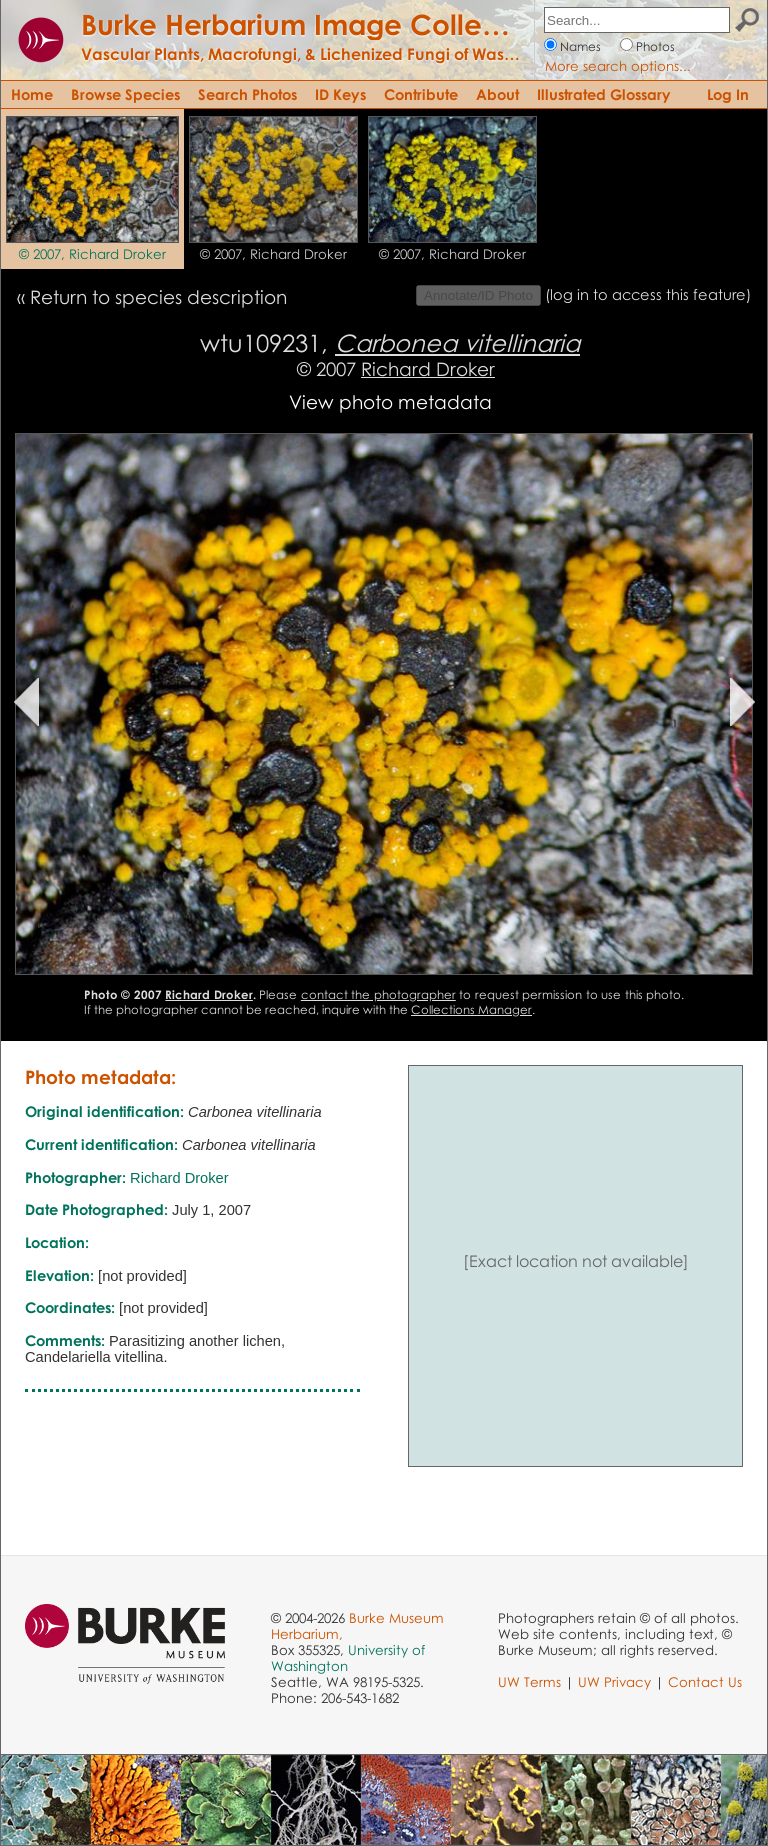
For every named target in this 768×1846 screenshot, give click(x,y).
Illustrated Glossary (604, 94)
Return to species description (158, 296)
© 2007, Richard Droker (92, 254)
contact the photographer (378, 994)
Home (32, 94)
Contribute (421, 94)
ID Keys (340, 94)
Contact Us (705, 1682)
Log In (728, 94)
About (497, 94)
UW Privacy (614, 1682)
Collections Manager (471, 1009)
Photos (655, 46)
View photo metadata (390, 401)
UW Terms (529, 1682)
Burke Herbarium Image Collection (315, 24)
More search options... (618, 66)
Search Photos (247, 94)
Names (580, 46)
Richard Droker (428, 368)
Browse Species (125, 94)
